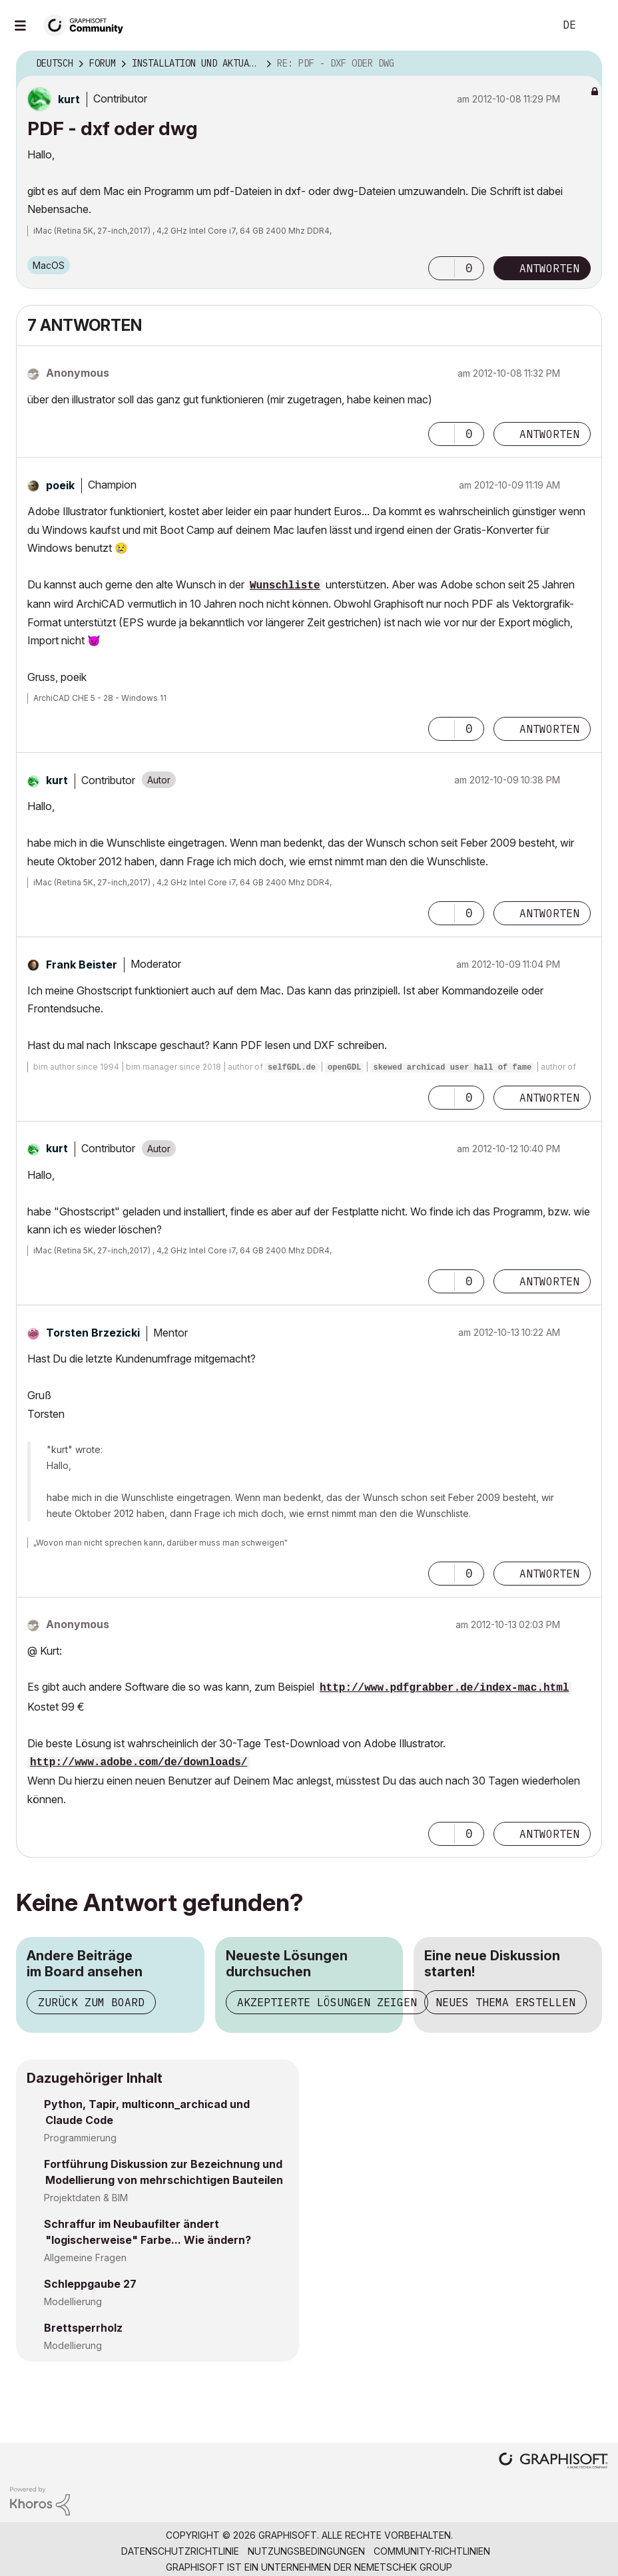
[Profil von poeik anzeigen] (60, 485)
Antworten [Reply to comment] (549, 434)
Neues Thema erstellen (505, 2002)
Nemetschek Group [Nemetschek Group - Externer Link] (403, 2567)
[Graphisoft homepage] (553, 2462)
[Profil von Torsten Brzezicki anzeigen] (93, 1332)
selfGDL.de (292, 1067)
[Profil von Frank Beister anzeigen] (81, 964)
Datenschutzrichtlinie (180, 2551)
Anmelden (596, 25)
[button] (441, 268)
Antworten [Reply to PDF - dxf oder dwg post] (549, 268)
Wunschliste (285, 586)
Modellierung (73, 2301)
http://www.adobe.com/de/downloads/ (138, 1763)
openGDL (344, 1067)
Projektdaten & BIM (86, 2197)
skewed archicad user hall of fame (452, 1067)
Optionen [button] (583, 64)
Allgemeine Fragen (85, 2257)
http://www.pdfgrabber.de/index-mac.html (444, 1688)
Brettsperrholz (83, 2327)
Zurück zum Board (91, 2002)
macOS (49, 265)
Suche (529, 25)
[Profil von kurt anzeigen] (69, 99)
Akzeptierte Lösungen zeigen (327, 2002)
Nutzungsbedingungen (306, 2551)
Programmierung (80, 2137)
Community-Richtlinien (432, 2551)
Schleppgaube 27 (90, 2283)
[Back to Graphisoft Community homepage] (88, 24)
